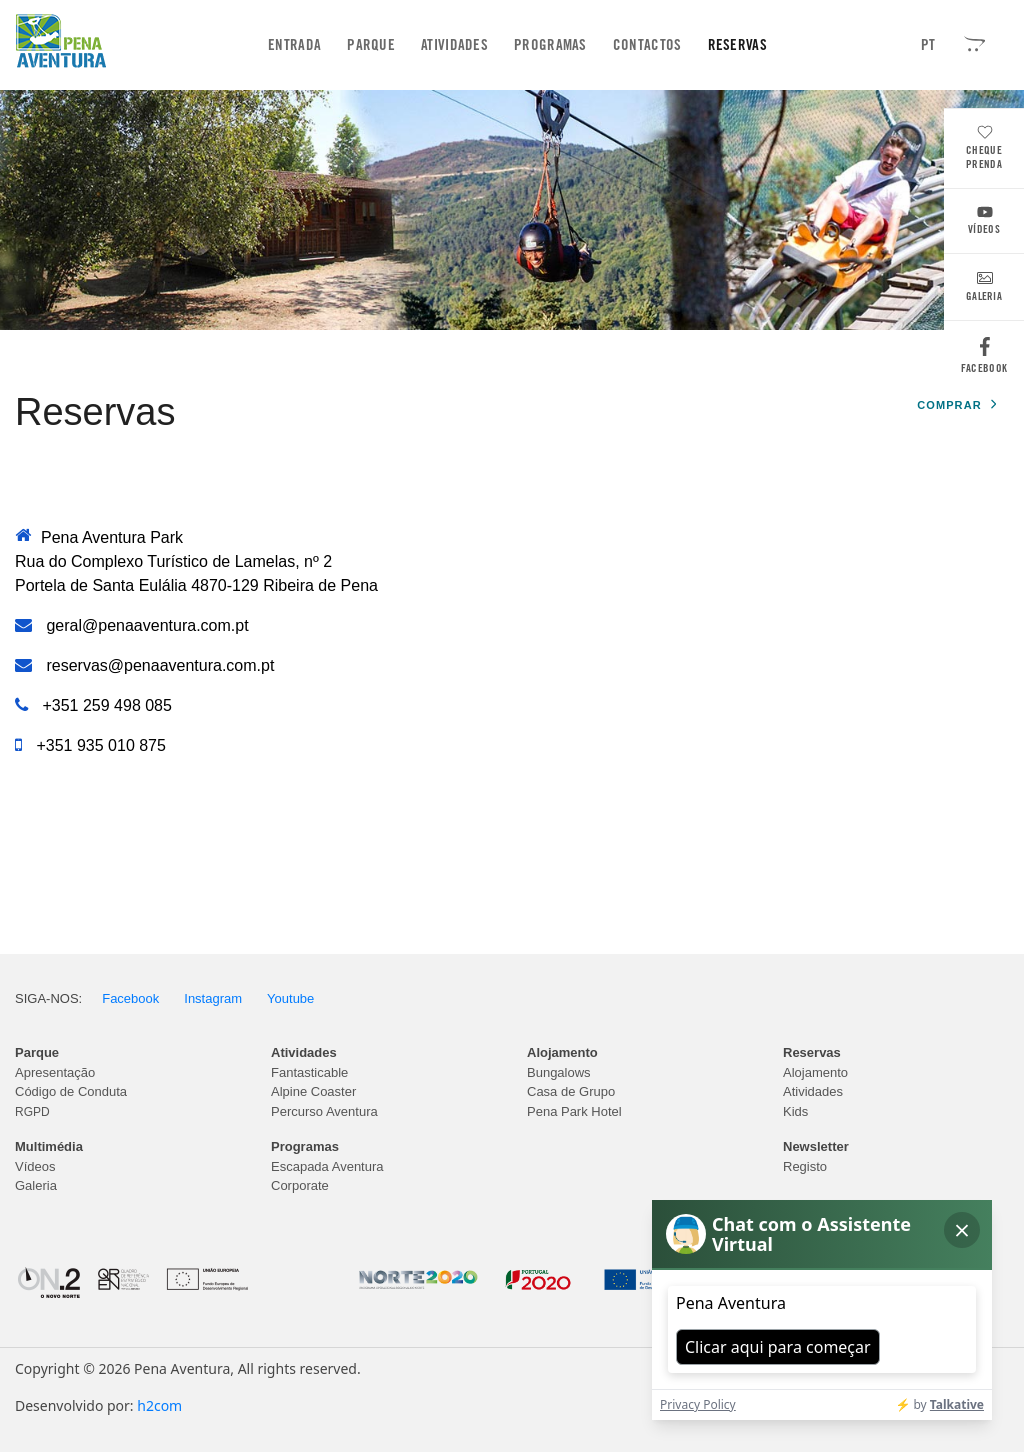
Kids (795, 1111)
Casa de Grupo (571, 1091)
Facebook (984, 360)
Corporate (300, 1185)
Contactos (647, 45)
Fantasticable (309, 1072)
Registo (805, 1166)
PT (928, 45)
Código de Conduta (71, 1091)
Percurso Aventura (324, 1111)
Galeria (984, 289)
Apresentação (55, 1072)
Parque (371, 45)
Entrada (298, 44)
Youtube (290, 998)
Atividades (454, 45)
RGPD (32, 1112)
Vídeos (984, 222)
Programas (550, 45)
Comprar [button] (956, 405)
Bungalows (559, 1072)
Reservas (737, 45)
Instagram (213, 998)
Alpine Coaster (313, 1091)
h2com (159, 1405)
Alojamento (815, 1072)
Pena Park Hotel (574, 1111)
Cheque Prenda (984, 149)
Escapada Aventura (327, 1166)
